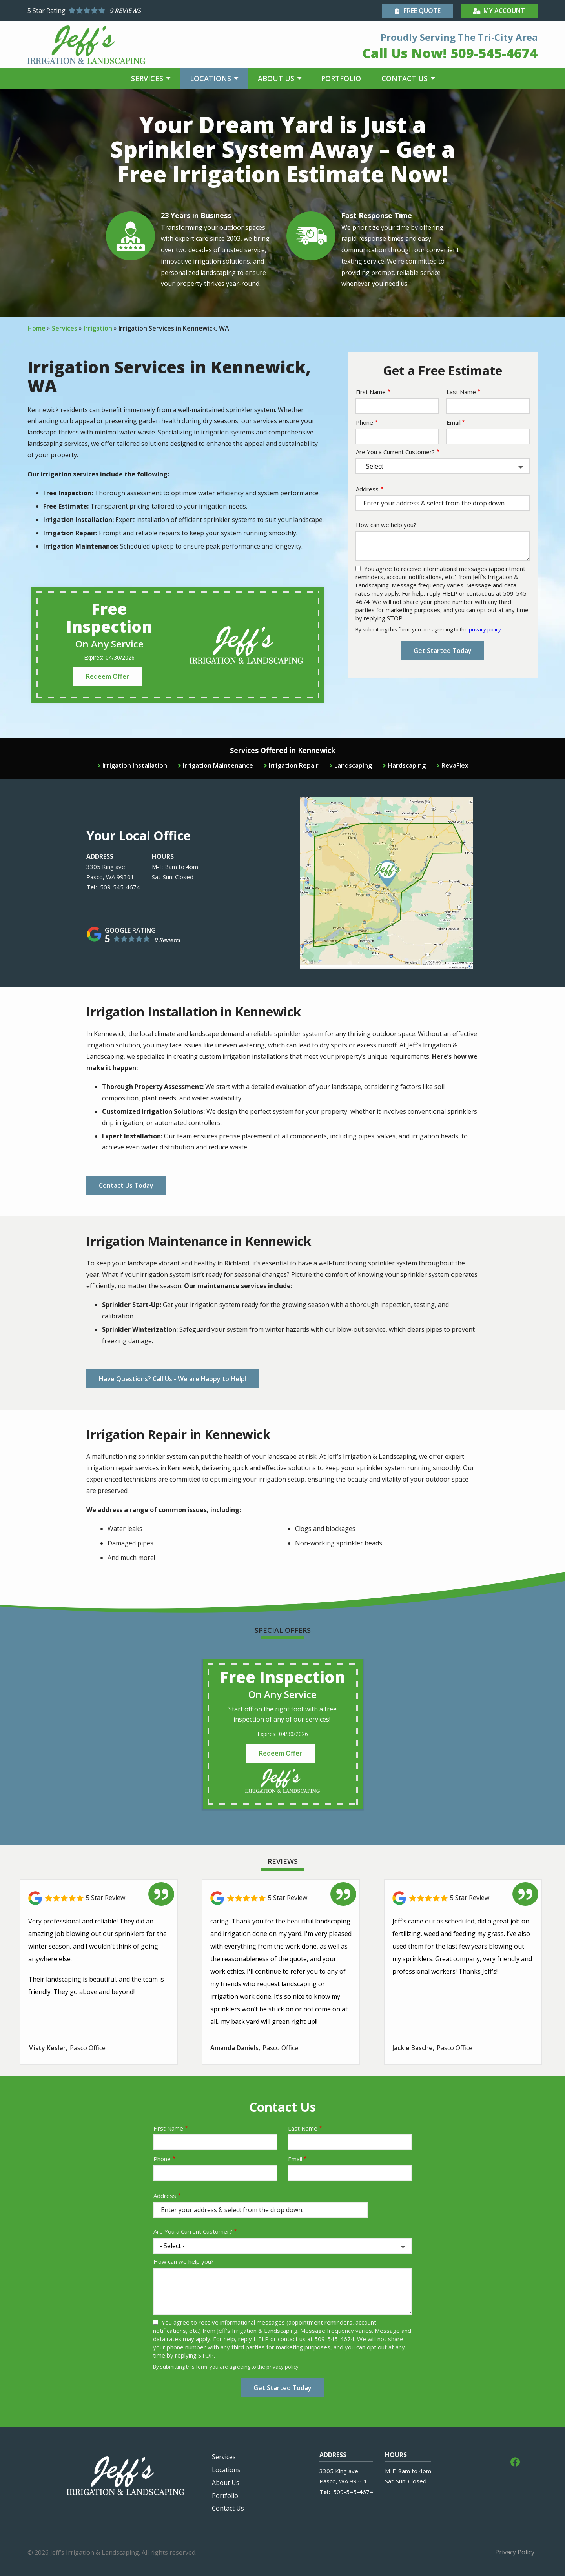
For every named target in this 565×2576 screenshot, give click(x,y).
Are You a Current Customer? (395, 452)
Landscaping (353, 765)
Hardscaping (407, 765)
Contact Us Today (126, 1185)
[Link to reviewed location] (99, 1898)
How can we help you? (386, 525)
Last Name (461, 392)
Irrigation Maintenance (218, 765)
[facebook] (515, 2460)
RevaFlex (454, 765)
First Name (371, 392)
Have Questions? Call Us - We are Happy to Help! (172, 1378)
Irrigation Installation (134, 765)
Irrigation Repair (294, 765)
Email (454, 422)
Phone (364, 422)
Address (367, 489)
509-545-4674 (120, 887)
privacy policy (485, 629)
